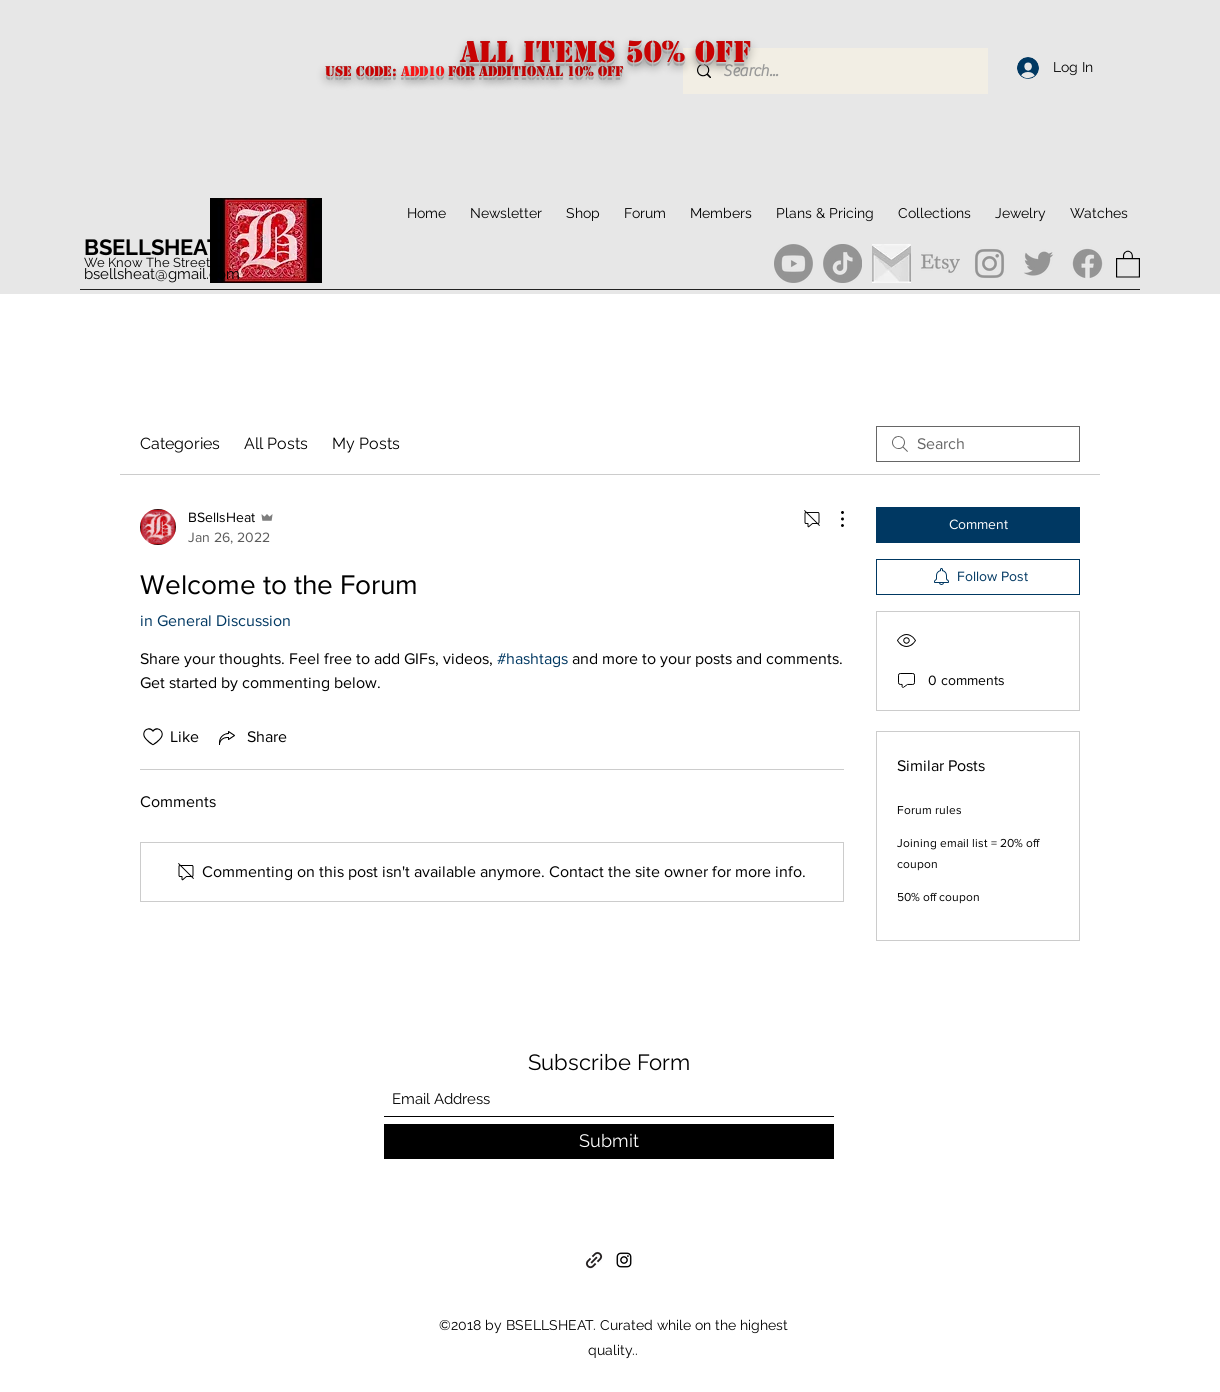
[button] (934, 213)
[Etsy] (940, 263)
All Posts (276, 443)
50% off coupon (938, 897)
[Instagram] (989, 263)
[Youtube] (793, 263)
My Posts (366, 443)
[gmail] (891, 263)
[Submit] (609, 1141)
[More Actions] (832, 519)
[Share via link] (251, 737)
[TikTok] (842, 263)
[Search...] (834, 71)
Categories (180, 443)
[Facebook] (1087, 263)
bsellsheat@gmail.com (162, 274)
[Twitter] (1038, 263)
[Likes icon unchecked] (153, 737)
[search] (978, 444)
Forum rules (929, 810)
